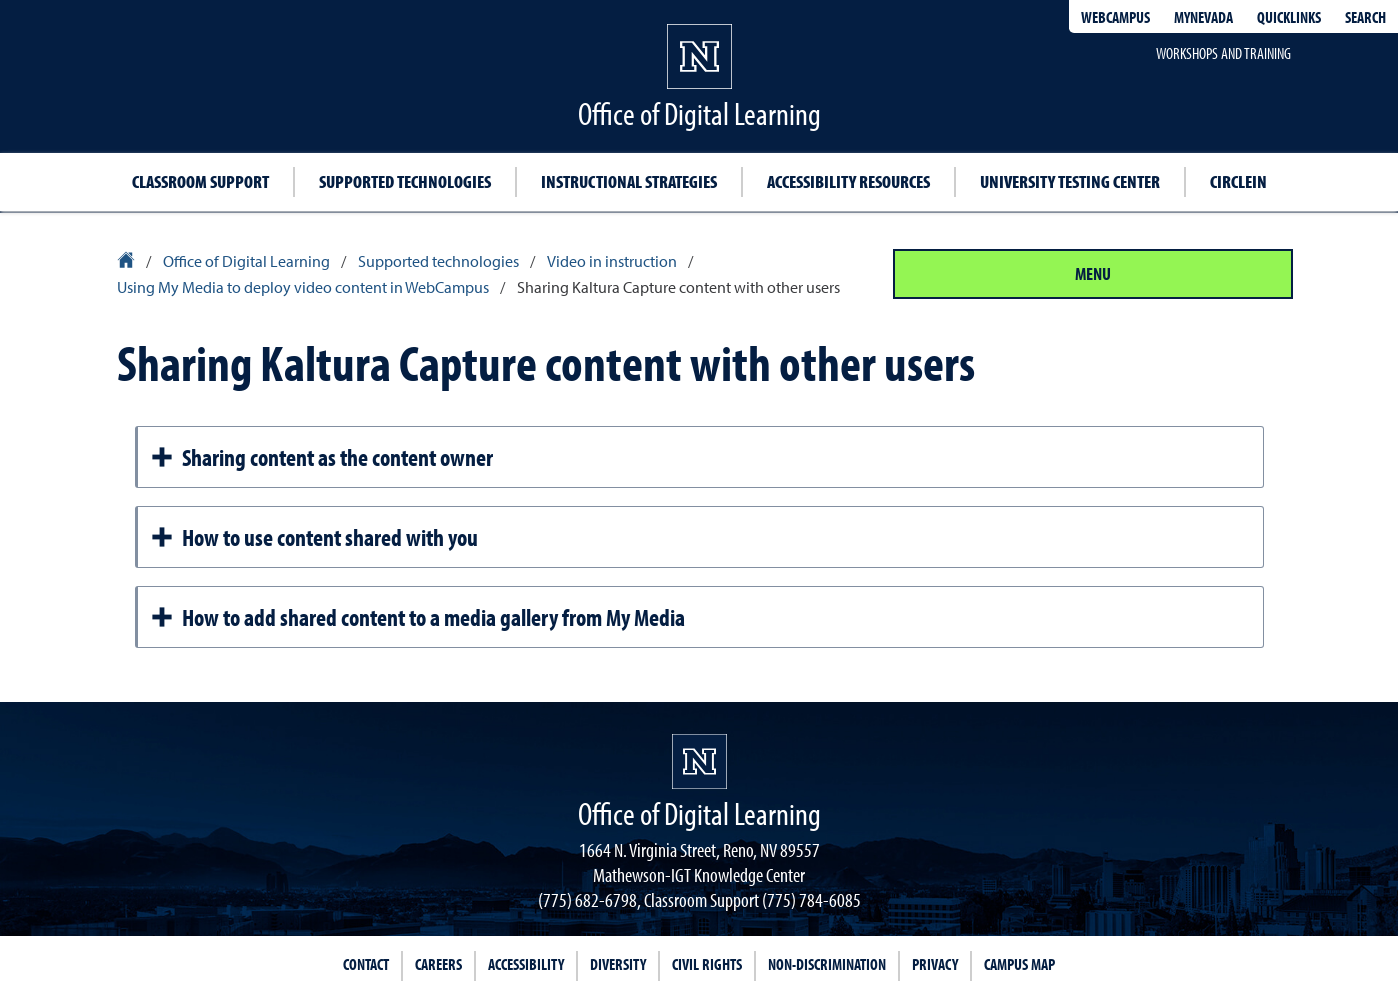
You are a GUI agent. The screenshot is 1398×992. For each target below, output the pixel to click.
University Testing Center (1070, 181)
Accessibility (526, 964)
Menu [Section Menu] (1093, 273)
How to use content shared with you (314, 537)
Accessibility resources (848, 181)
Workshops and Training (1223, 53)
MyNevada (1203, 17)
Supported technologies (405, 181)
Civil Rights (707, 964)
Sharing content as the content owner (321, 457)
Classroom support (200, 181)
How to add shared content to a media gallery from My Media (417, 617)
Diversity (618, 964)
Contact (366, 964)
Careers (438, 964)
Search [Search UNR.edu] (1365, 17)
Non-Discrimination (827, 964)
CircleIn (1238, 181)
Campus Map (1019, 964)
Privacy (935, 964)
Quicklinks (1289, 17)
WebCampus (1115, 17)
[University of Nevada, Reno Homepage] (699, 761)
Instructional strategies (629, 181)
